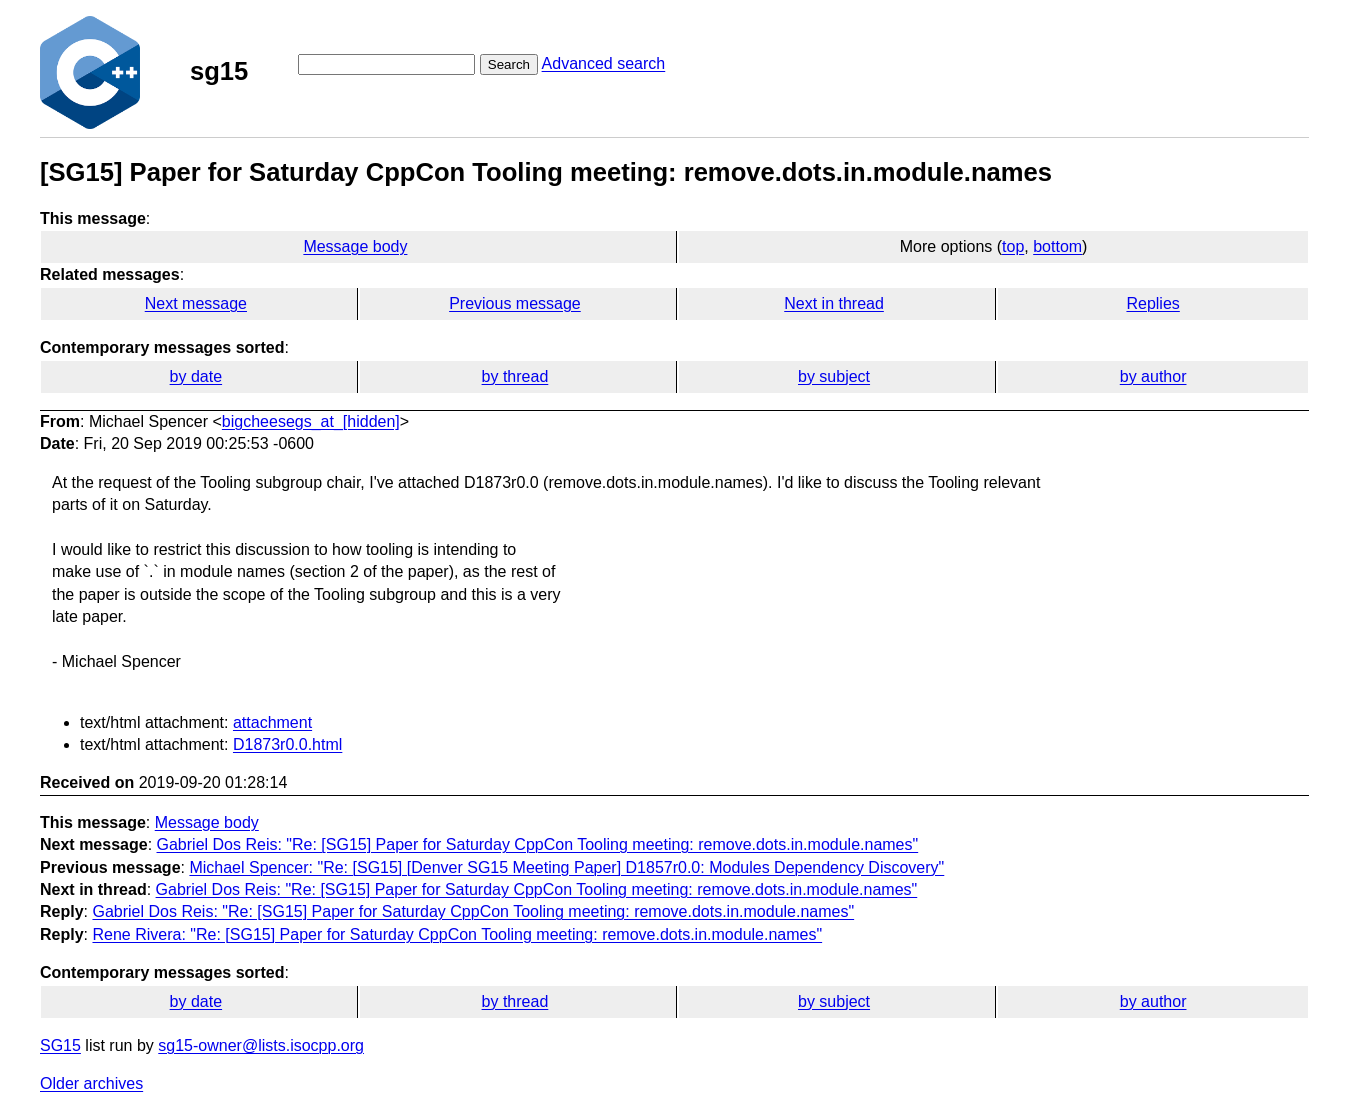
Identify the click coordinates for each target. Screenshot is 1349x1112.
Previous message (515, 303)
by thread (515, 376)
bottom (1057, 246)
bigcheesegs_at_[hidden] (311, 421)
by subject (834, 376)
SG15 (60, 1045)
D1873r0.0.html (287, 744)
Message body (355, 246)
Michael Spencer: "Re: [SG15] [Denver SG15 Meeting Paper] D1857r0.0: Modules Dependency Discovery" (566, 867)
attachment (272, 722)
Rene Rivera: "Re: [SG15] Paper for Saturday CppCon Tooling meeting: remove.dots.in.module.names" (457, 934)
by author (1153, 376)
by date (196, 376)
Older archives (91, 1083)
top (1013, 246)
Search (509, 64)
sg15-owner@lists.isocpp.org (261, 1045)
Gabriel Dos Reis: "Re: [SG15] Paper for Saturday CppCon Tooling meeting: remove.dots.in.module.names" (538, 844)
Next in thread (834, 303)
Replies (1152, 303)
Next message (196, 303)
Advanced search (604, 63)
